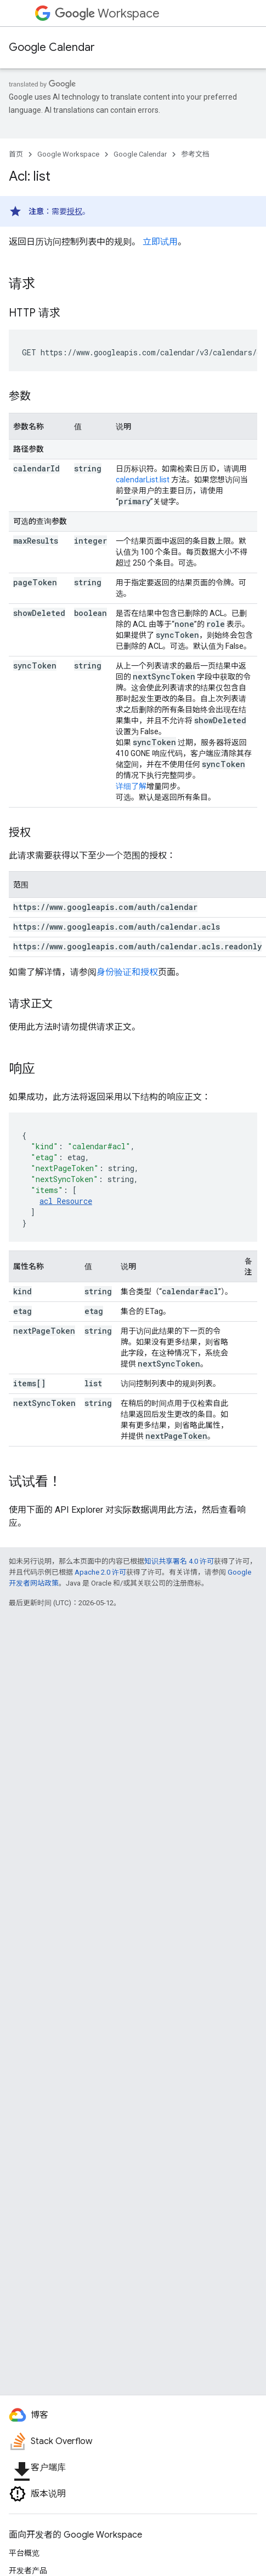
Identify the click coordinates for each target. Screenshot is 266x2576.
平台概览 (24, 2553)
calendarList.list (142, 479)
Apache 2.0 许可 (100, 1572)
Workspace (107, 13)
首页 (16, 154)
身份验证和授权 (127, 972)
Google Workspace (68, 154)
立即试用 (160, 242)
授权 (74, 211)
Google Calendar (52, 47)
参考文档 (195, 154)
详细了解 (131, 786)
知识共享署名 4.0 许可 (179, 1561)
